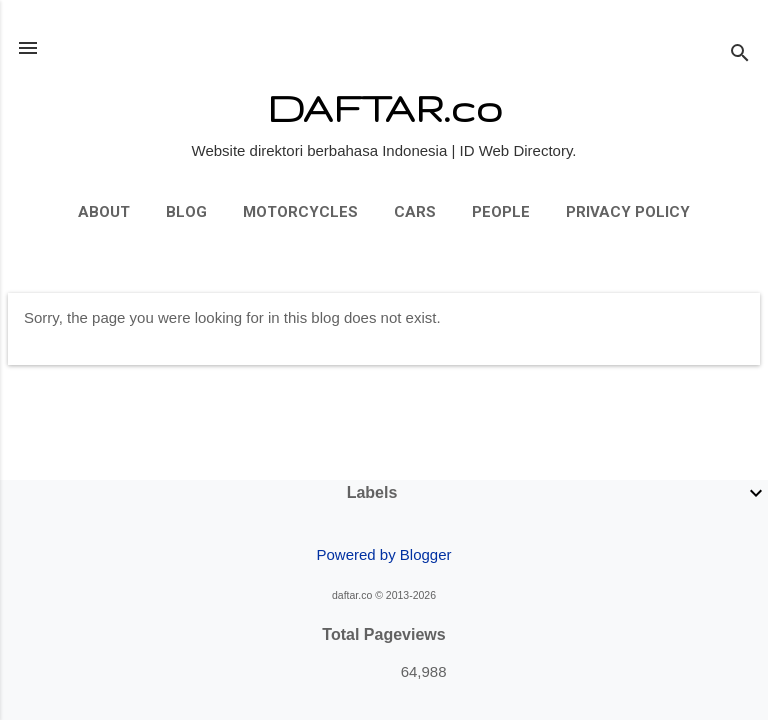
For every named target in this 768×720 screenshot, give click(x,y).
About (104, 212)
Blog (186, 212)
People (501, 212)
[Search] (740, 54)
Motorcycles (300, 212)
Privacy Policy (628, 212)
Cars (415, 212)
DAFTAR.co (384, 107)
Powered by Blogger (383, 554)
